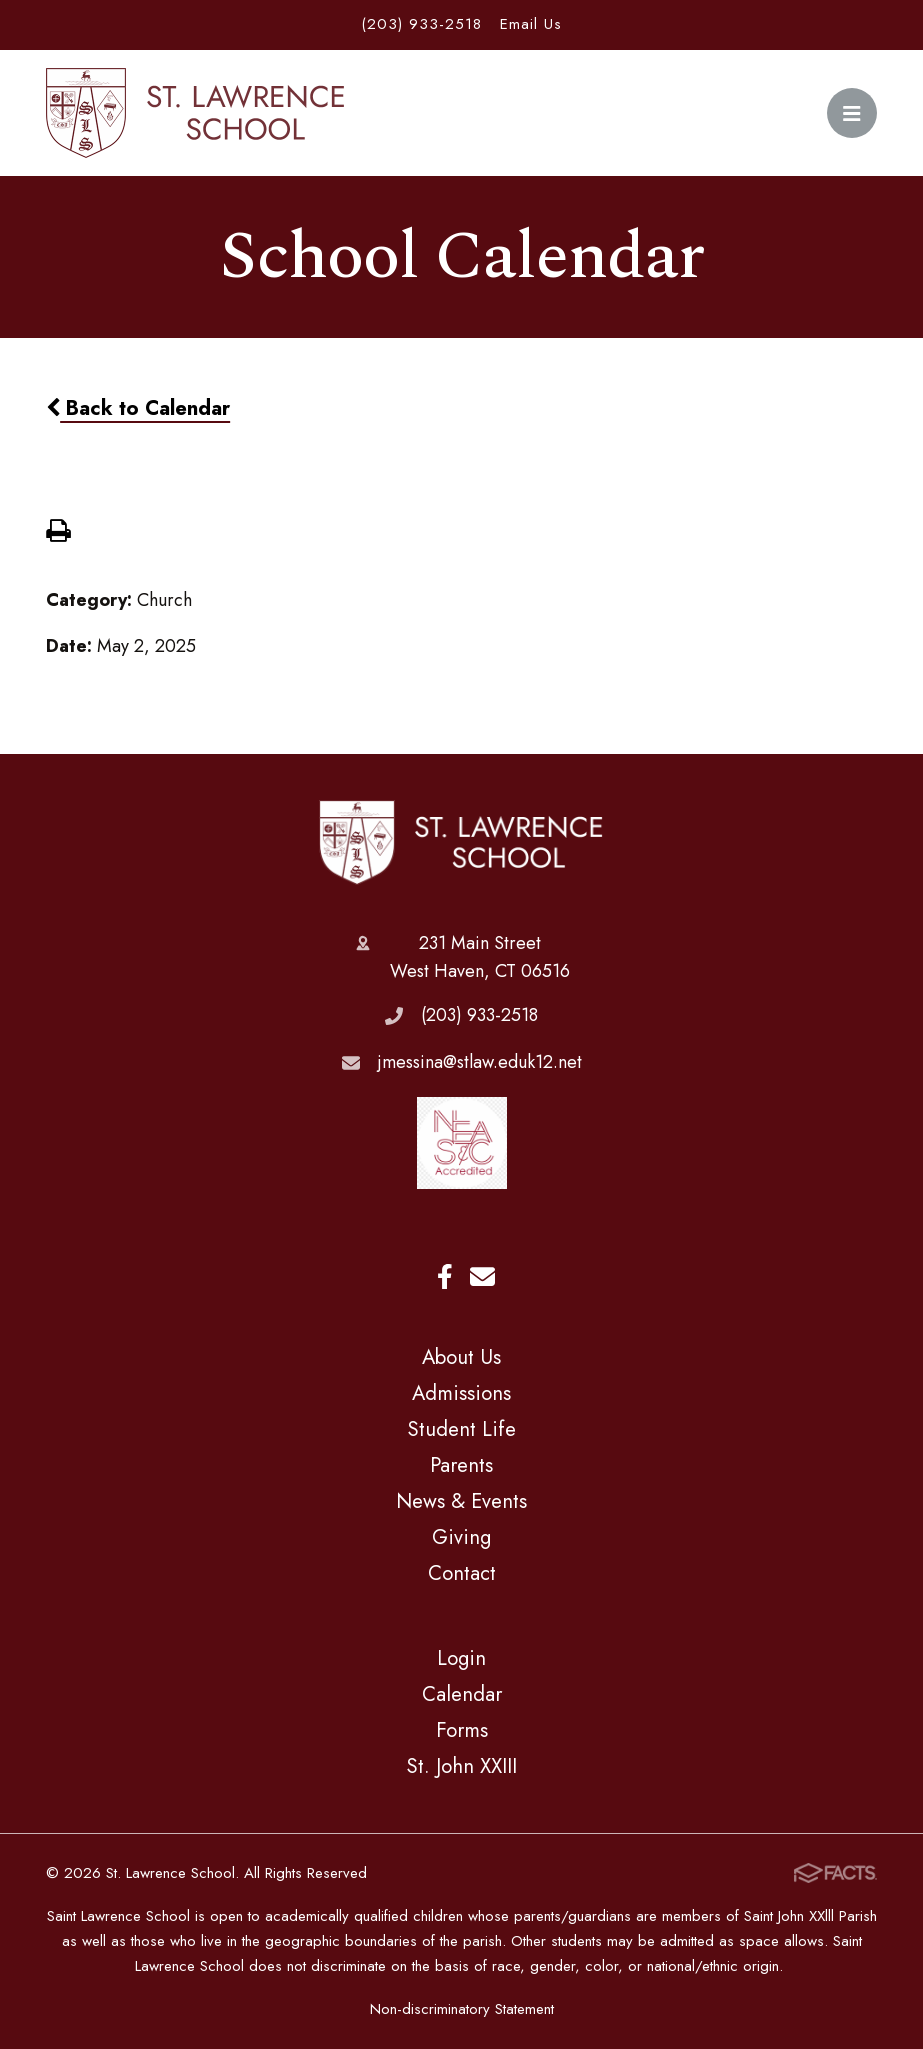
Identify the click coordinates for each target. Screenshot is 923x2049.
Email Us (531, 24)
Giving (461, 1537)
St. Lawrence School (461, 843)
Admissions (461, 1393)
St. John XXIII (461, 1766)
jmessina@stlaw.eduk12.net (480, 1062)
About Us (461, 1357)
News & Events (461, 1501)
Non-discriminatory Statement (462, 2009)
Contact (462, 1573)
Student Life (461, 1429)
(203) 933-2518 (421, 24)
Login (461, 1658)
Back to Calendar (138, 408)
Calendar (462, 1694)
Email (482, 1276)
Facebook (445, 1276)
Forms (462, 1730)
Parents (461, 1465)
